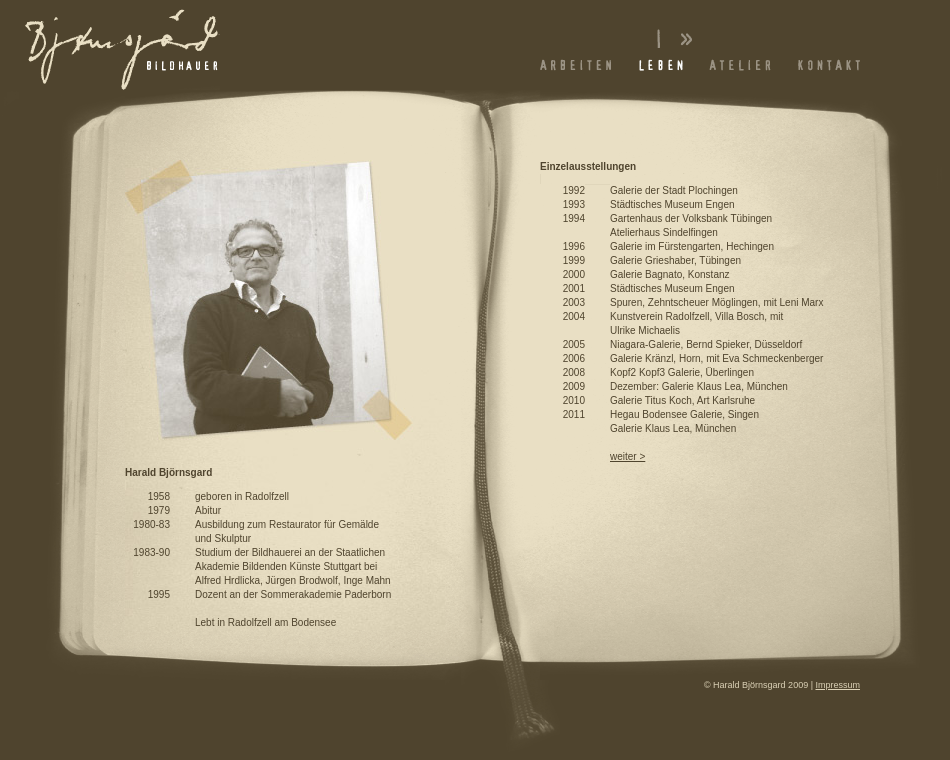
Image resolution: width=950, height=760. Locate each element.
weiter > (627, 456)
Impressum (837, 685)
